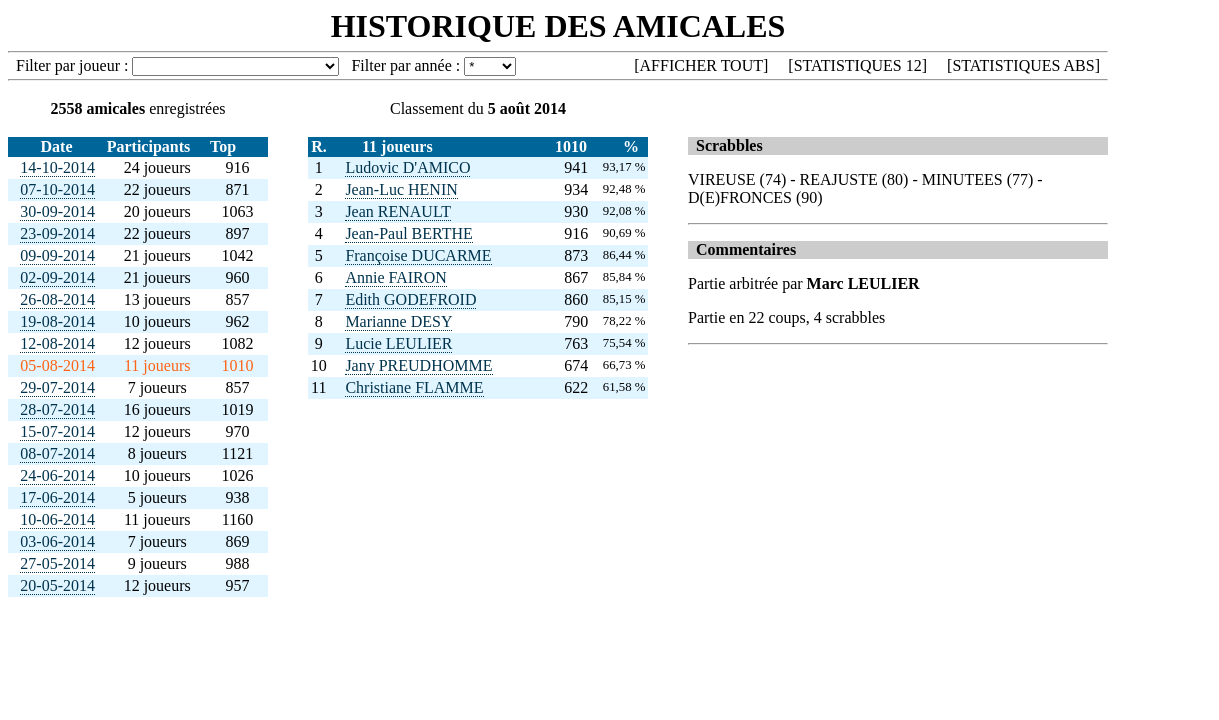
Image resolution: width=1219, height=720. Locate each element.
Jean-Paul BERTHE (408, 233)
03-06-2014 (57, 541)
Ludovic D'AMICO (407, 167)
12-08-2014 (57, 343)
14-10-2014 (57, 167)
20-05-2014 (57, 585)
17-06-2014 (57, 497)
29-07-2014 (57, 387)
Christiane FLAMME (414, 387)
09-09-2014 (57, 255)
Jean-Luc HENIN (401, 189)
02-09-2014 (57, 277)
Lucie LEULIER (398, 343)
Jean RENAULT (398, 211)
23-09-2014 (57, 233)
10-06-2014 (57, 519)
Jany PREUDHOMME (418, 365)
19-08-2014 (57, 321)
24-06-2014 (57, 475)
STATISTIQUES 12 (858, 65)
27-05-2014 (57, 563)
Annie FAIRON (395, 277)
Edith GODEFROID (410, 299)
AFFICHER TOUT (701, 65)
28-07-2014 (57, 409)
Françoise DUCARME (418, 255)
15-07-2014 (57, 431)
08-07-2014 (57, 453)
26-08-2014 (57, 299)
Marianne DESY (398, 321)
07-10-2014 (57, 189)
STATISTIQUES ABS (1023, 65)
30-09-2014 (57, 211)
